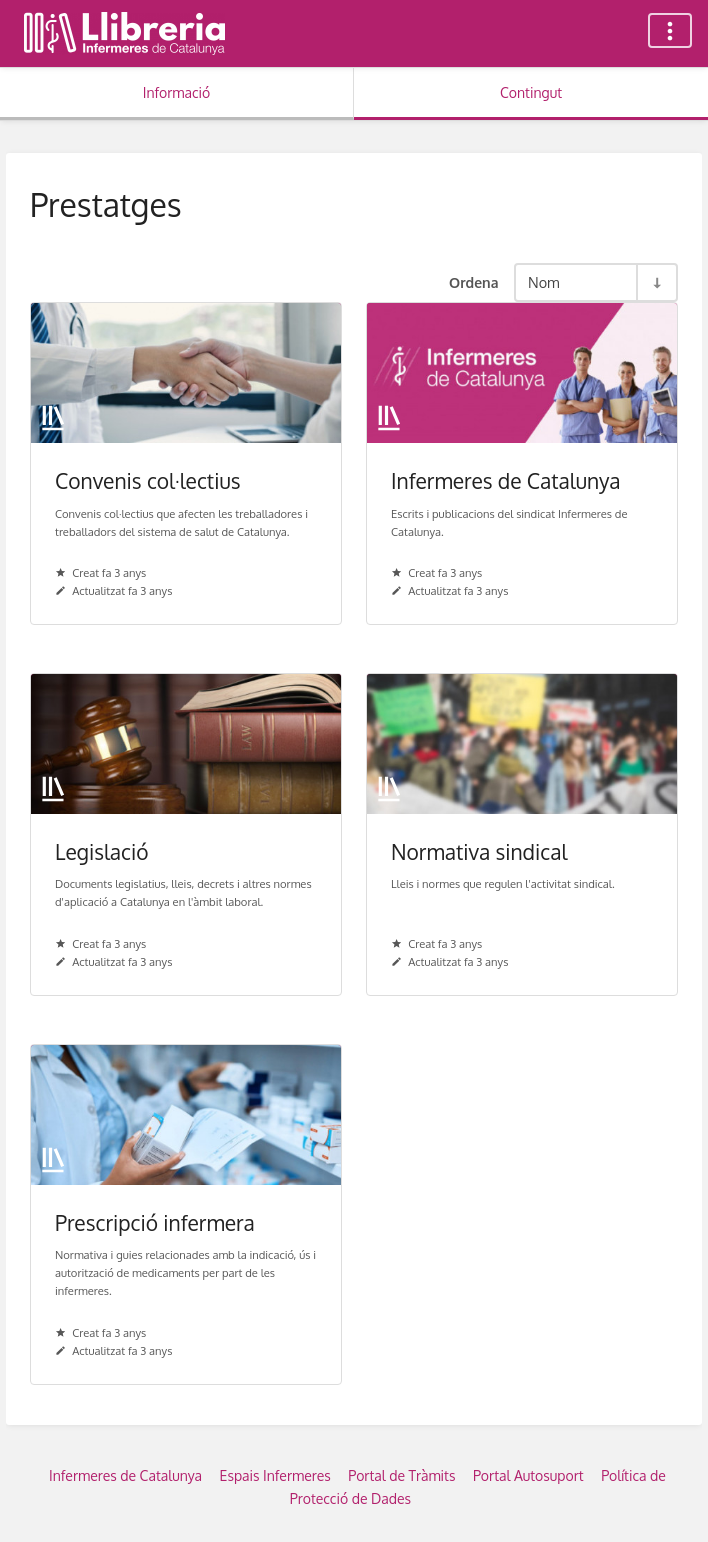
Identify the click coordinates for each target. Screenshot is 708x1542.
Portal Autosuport (528, 1475)
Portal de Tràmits (401, 1475)
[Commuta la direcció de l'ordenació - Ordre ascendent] (656, 282)
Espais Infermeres (275, 1475)
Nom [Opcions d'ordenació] (544, 282)
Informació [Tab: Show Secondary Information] (177, 92)
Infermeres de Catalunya (125, 1475)
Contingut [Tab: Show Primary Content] (531, 92)
